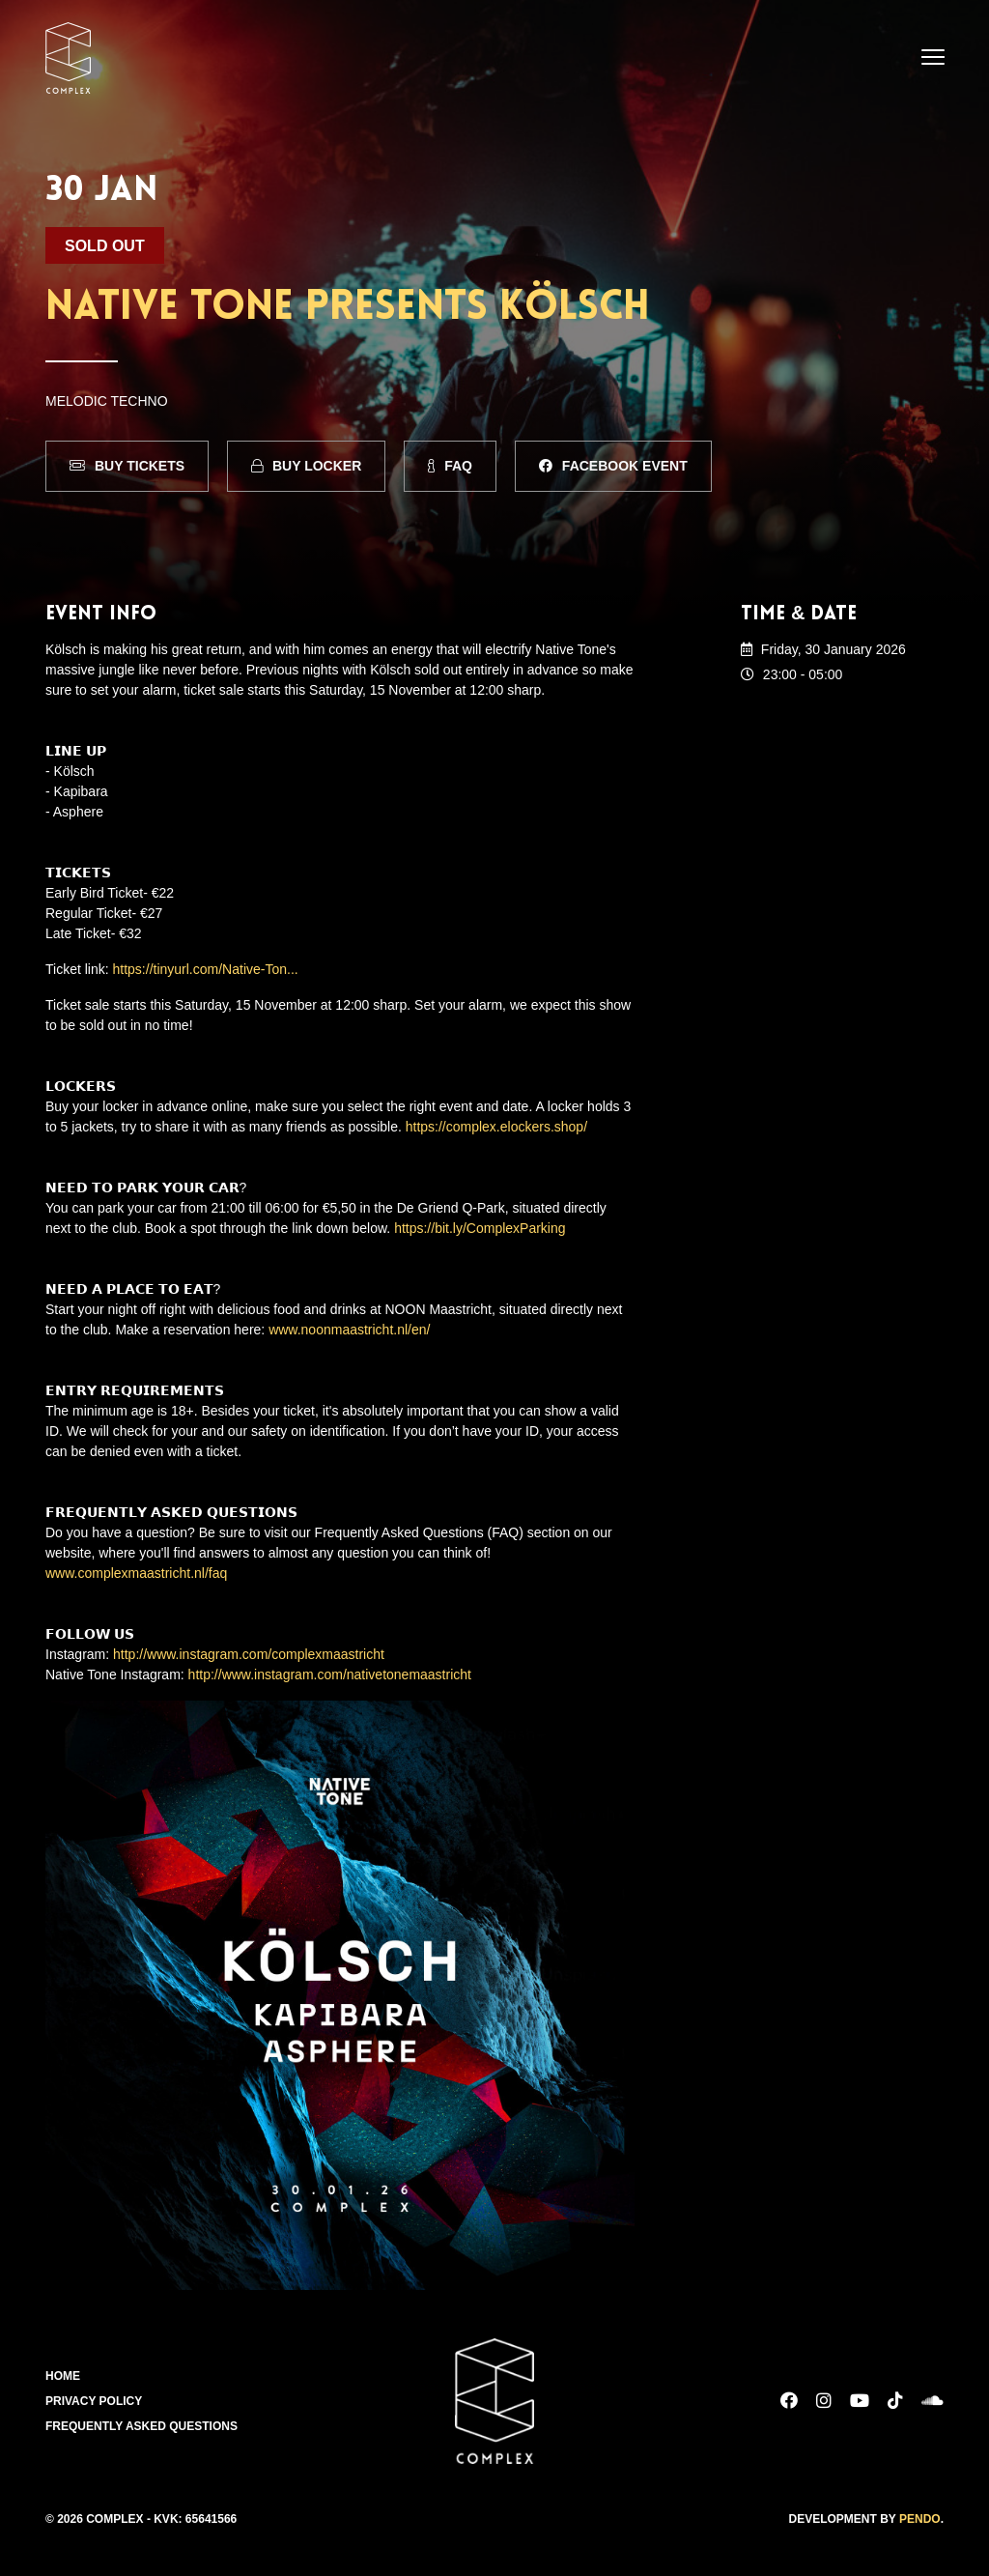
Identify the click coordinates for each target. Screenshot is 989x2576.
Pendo (920, 2519)
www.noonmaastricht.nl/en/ (349, 1329)
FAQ (450, 465)
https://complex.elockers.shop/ (496, 1126)
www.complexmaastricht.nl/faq (136, 1573)
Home (62, 2376)
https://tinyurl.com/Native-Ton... (205, 969)
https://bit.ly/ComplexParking (479, 1228)
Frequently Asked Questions (141, 2426)
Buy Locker (306, 465)
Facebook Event (613, 465)
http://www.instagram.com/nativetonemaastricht (329, 1674)
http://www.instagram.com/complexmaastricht (248, 1654)
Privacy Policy (93, 2401)
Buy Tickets (127, 465)
